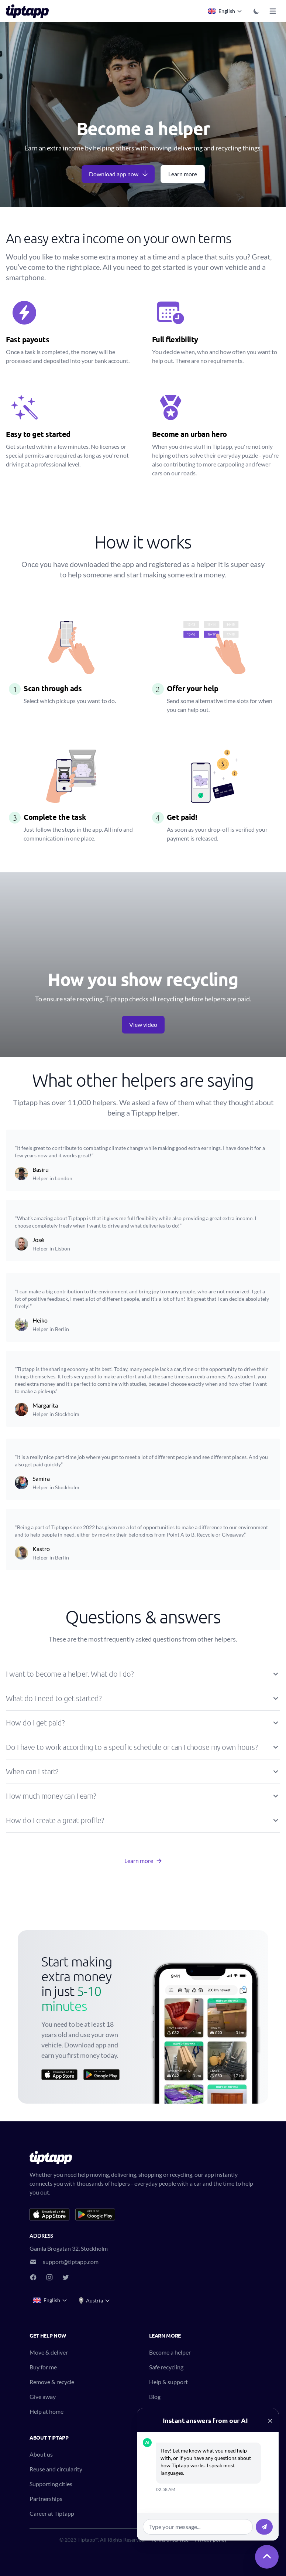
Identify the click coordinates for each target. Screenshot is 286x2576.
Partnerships (46, 2498)
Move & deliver (49, 2352)
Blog (155, 2396)
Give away (43, 2396)
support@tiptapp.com (71, 2261)
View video (143, 1024)
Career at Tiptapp (52, 2513)
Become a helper (170, 2352)
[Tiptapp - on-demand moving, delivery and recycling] (29, 11)
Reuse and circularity (56, 2469)
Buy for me (43, 2366)
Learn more (182, 173)
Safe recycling (166, 2366)
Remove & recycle (52, 2381)
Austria (94, 2300)
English (225, 11)
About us (41, 2454)
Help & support (168, 2381)
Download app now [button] (119, 173)
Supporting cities (51, 2483)
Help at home (46, 2411)
